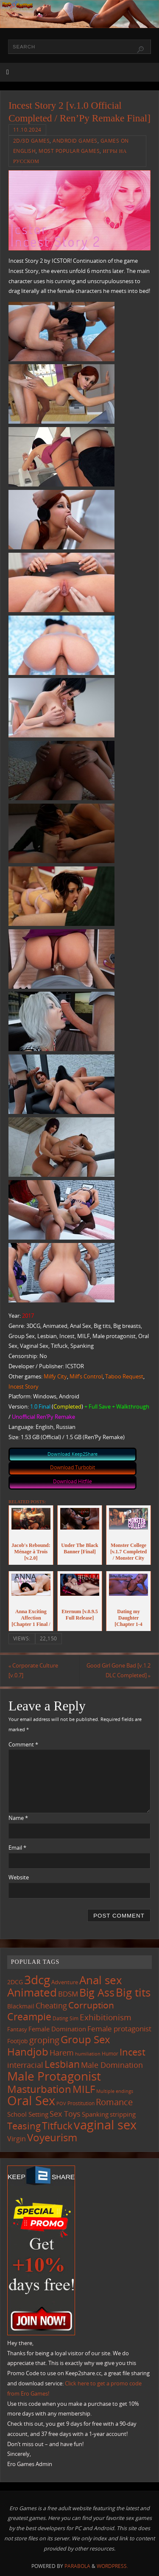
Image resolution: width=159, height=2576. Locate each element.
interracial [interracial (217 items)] (25, 2065)
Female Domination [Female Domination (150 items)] (57, 2029)
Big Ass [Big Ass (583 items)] (96, 1992)
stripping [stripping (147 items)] (123, 2114)
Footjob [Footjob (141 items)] (17, 2041)
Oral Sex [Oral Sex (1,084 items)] (31, 2100)
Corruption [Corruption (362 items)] (91, 2005)
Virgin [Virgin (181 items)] (16, 2138)
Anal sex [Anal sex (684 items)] (100, 1980)
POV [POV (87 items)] (61, 2103)
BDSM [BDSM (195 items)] (68, 1994)
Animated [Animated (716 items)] (32, 1992)
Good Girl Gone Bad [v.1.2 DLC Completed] (118, 1670)
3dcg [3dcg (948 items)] (37, 1979)
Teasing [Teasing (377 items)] (24, 2126)
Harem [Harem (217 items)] (62, 2052)
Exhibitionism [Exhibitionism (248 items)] (105, 2017)
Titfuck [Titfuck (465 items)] (57, 2125)
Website (18, 1877)
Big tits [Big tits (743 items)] (133, 1992)
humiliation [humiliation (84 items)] (87, 2054)
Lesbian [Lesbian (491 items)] (62, 2064)
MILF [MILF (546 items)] (84, 2089)
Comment (23, 1744)
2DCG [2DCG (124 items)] (15, 1982)
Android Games (75, 140)
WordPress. (112, 2566)
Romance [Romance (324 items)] (114, 2102)
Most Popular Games (69, 151)
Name (18, 1818)
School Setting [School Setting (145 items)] (27, 2114)
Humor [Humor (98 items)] (110, 2053)
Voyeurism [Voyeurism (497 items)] (52, 2137)
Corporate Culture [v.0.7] (33, 1670)
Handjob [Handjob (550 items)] (27, 2051)
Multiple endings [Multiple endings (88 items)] (114, 2091)
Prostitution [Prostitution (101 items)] (81, 2103)
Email (17, 1847)
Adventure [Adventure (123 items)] (64, 1982)
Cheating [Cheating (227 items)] (51, 2005)
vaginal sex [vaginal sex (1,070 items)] (105, 2124)
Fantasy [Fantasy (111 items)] (17, 2029)
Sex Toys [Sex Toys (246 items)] (65, 2113)
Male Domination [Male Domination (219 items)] (112, 2065)
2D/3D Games (31, 140)
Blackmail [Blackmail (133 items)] (20, 2006)
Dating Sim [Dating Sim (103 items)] (65, 2018)
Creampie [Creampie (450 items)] (29, 2016)
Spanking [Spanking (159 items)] (95, 2114)
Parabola (77, 2566)
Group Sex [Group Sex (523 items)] (85, 2039)
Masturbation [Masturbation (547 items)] (39, 2089)
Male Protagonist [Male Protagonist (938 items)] (54, 2076)
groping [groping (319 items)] (44, 2040)
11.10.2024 (27, 129)
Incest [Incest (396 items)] (132, 2052)
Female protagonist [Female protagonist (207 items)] (119, 2028)
